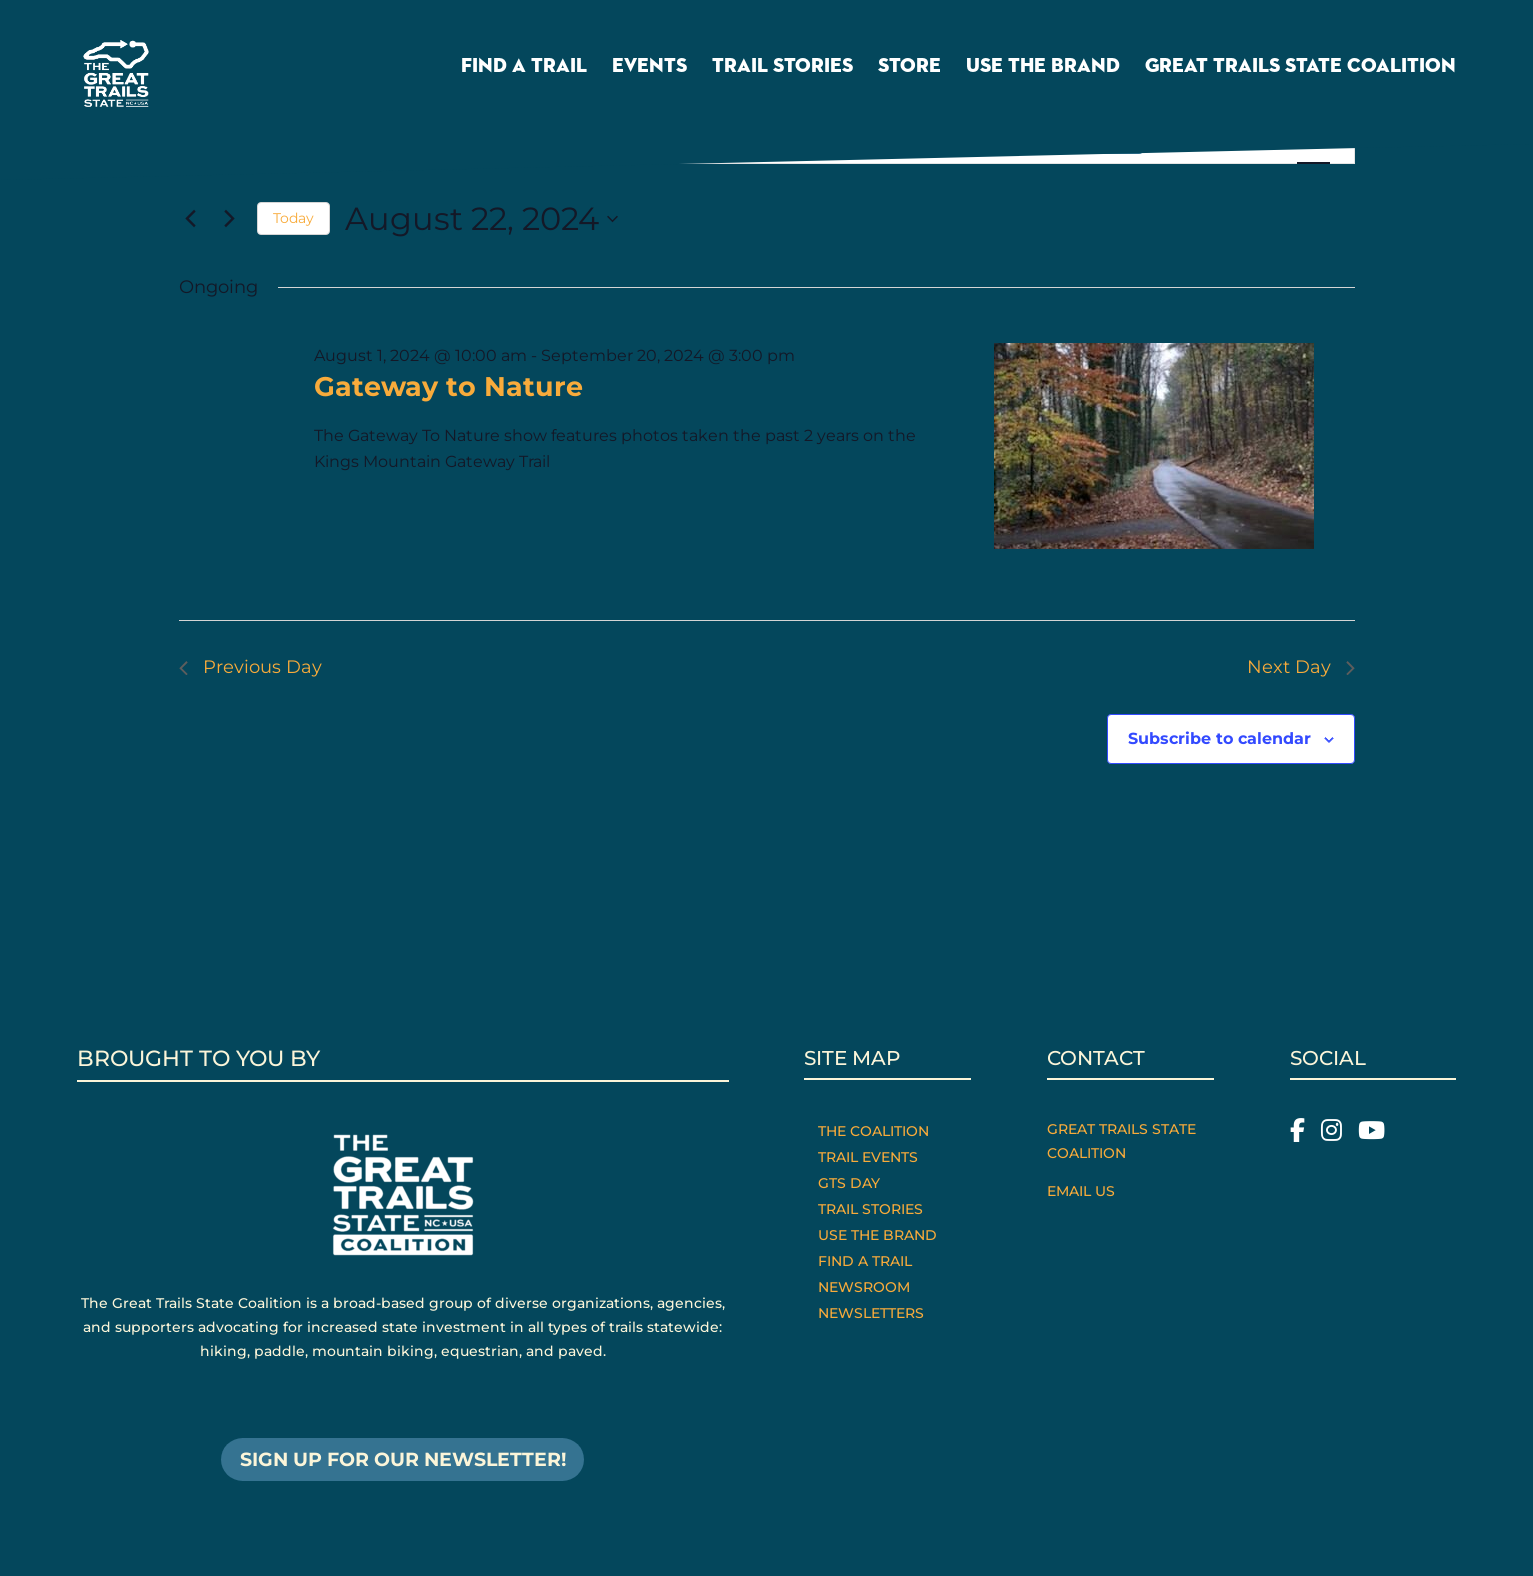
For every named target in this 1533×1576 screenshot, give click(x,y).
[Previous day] (191, 219)
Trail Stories (782, 73)
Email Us (1081, 1191)
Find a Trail (524, 73)
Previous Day (250, 667)
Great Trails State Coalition (1300, 73)
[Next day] (230, 219)
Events (649, 73)
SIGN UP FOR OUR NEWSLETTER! (402, 1461)
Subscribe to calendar (1219, 738)
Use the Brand (1043, 73)
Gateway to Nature (448, 386)
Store (909, 73)
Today (293, 218)
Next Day (1301, 667)
